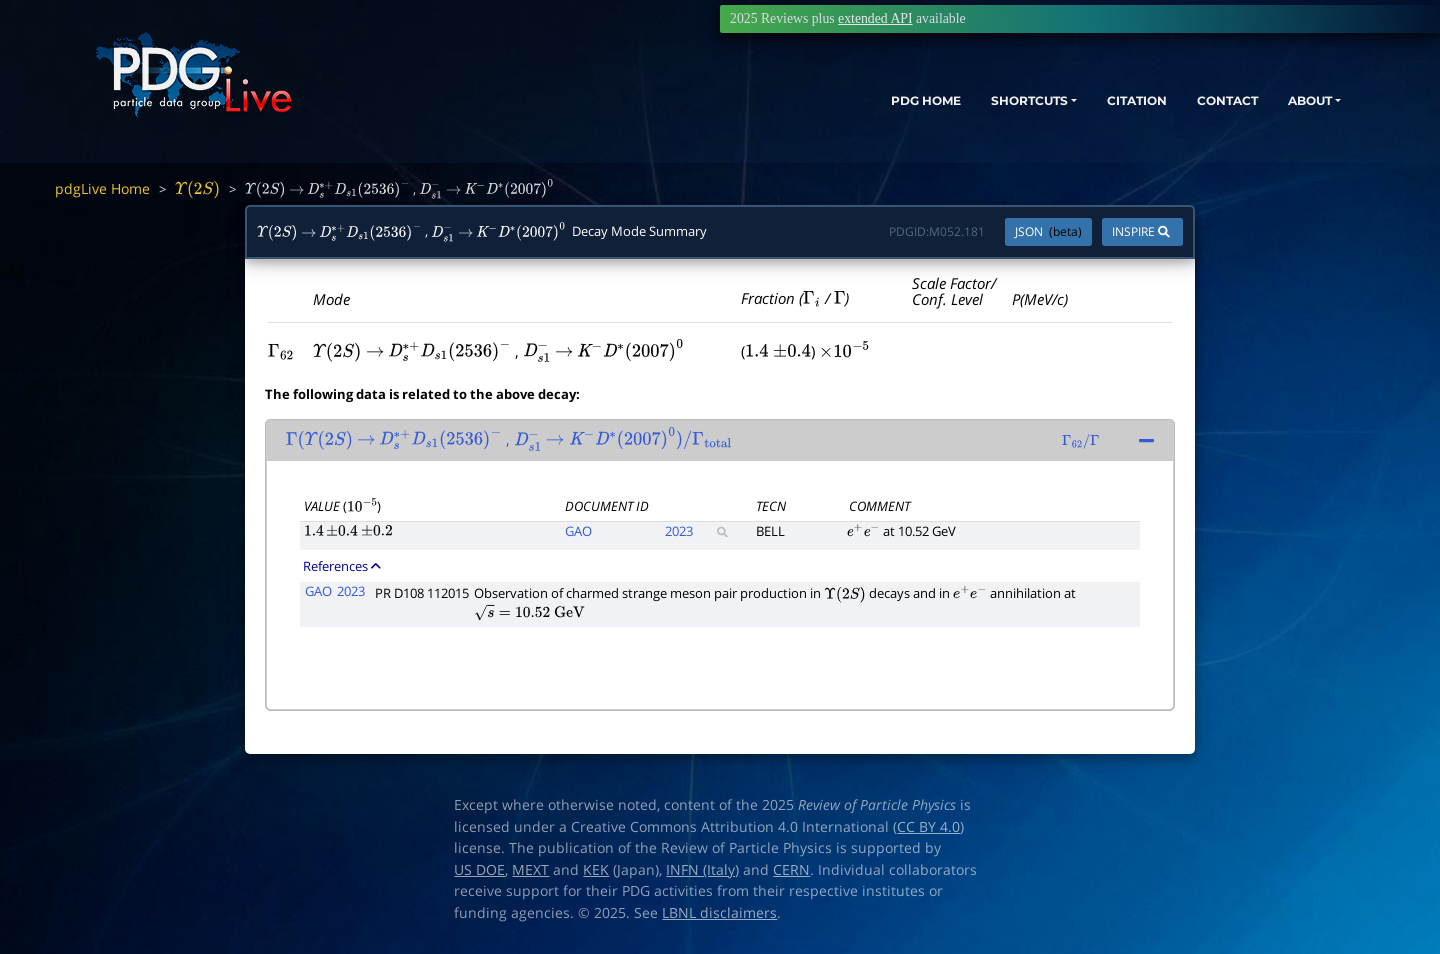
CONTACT (1189, 107)
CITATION (1085, 107)
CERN (791, 870)
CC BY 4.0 (928, 827)
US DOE (479, 870)
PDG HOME (836, 107)
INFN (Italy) (702, 870)
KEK (596, 870)
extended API (875, 18)
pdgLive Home (102, 188)
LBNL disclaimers (719, 913)
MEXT (530, 870)
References (342, 566)
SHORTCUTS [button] (958, 107)
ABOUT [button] (1285, 107)
